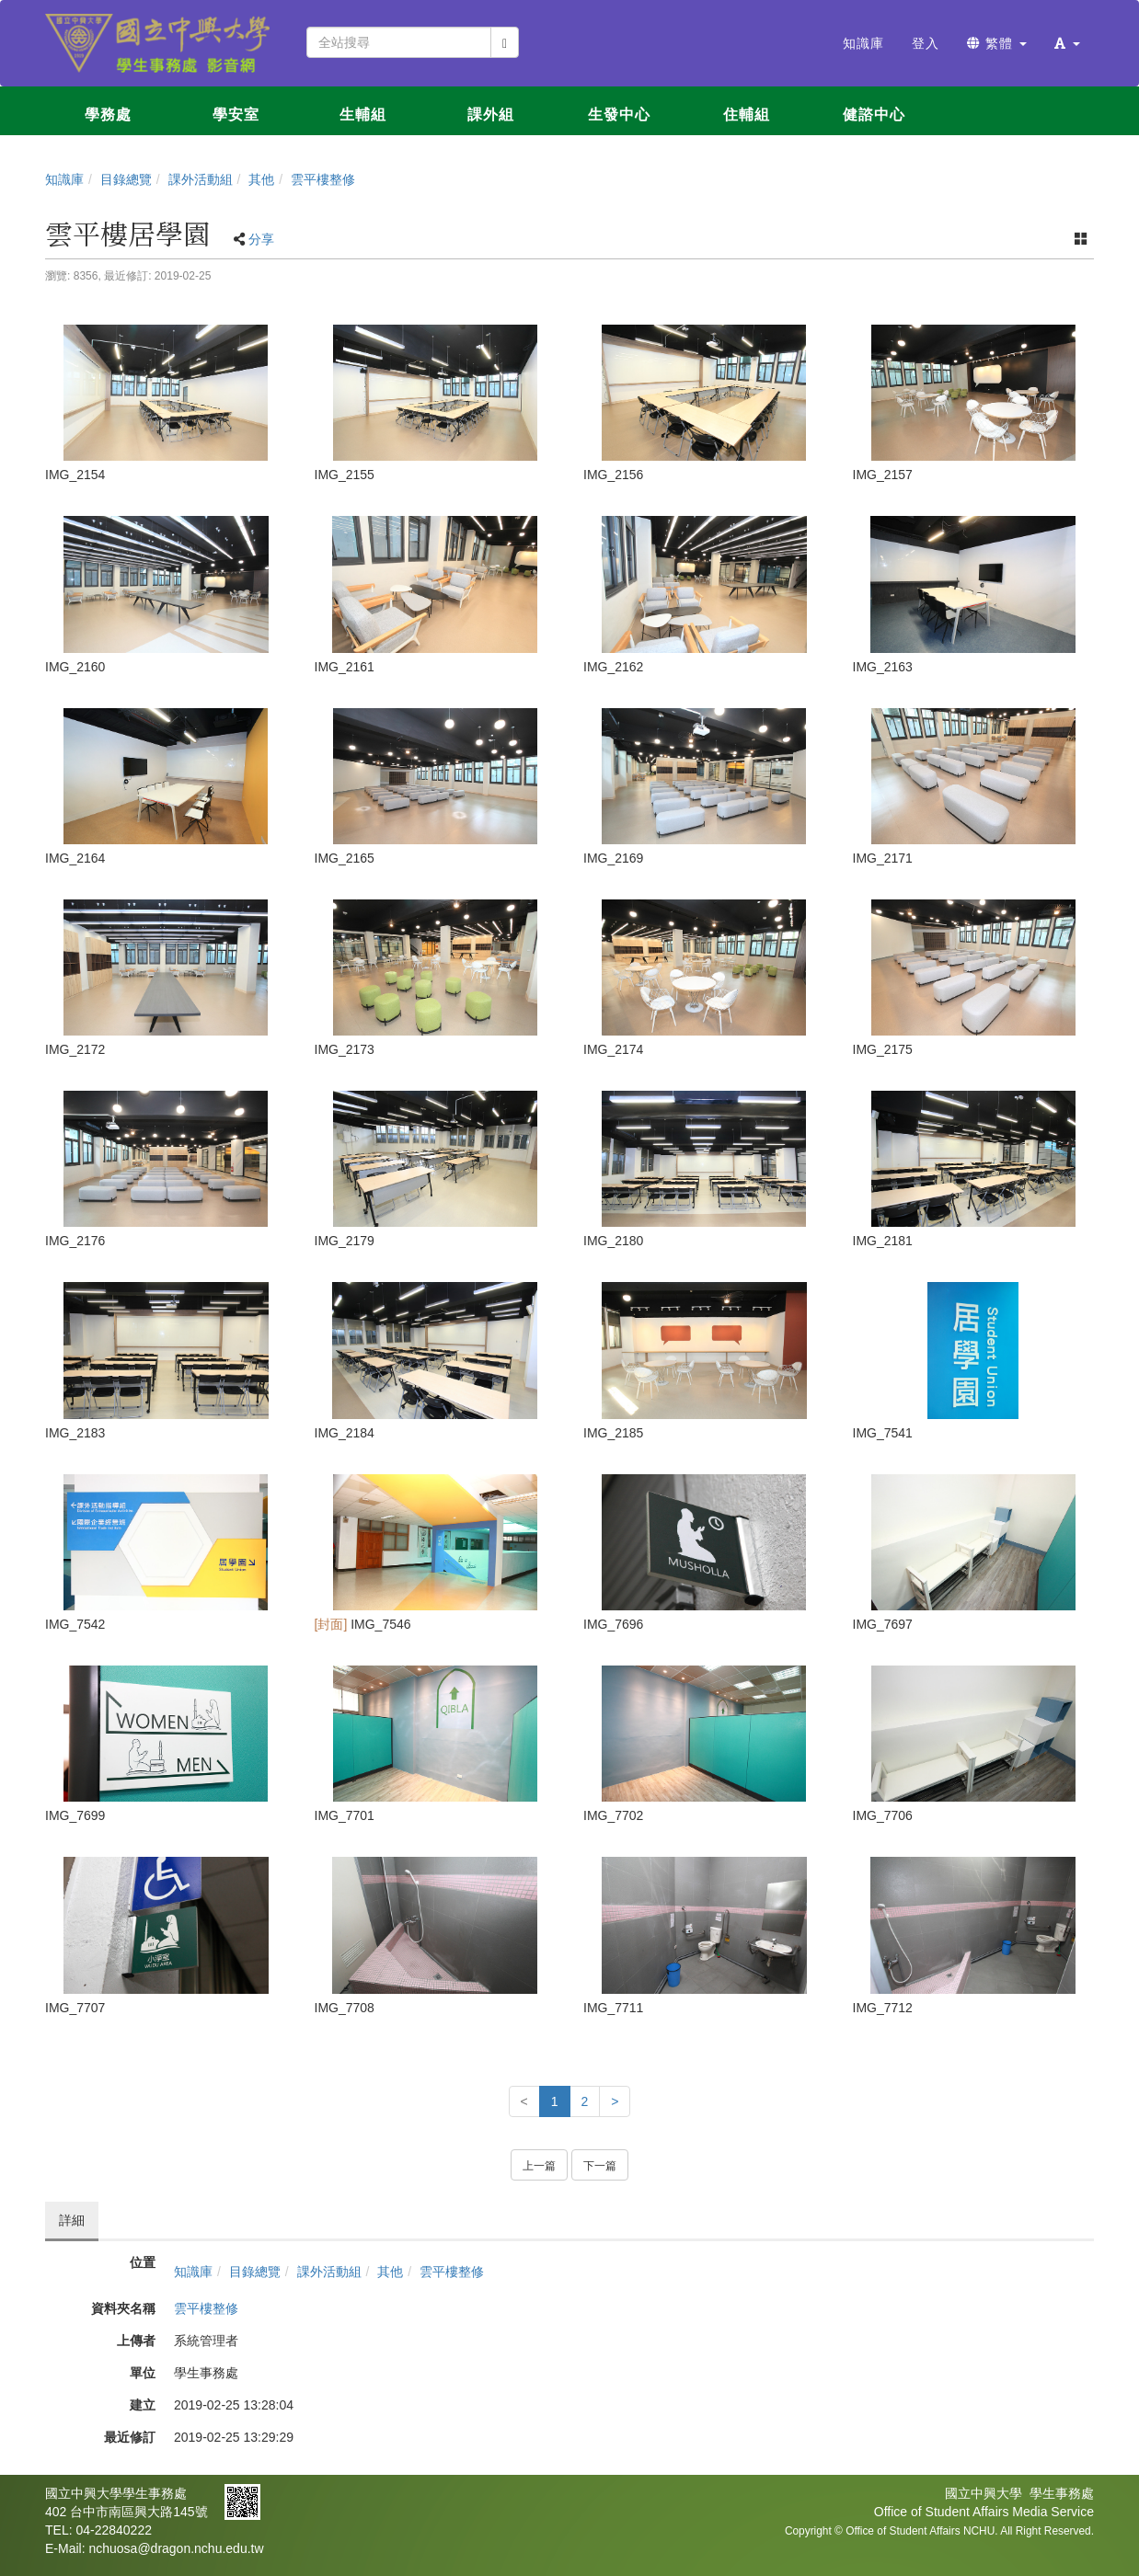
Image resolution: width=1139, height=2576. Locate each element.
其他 (261, 179)
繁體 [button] (997, 43)
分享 (261, 239)
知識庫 (64, 179)
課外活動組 (200, 179)
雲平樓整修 (323, 179)
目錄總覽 (126, 179)
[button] (1067, 43)
